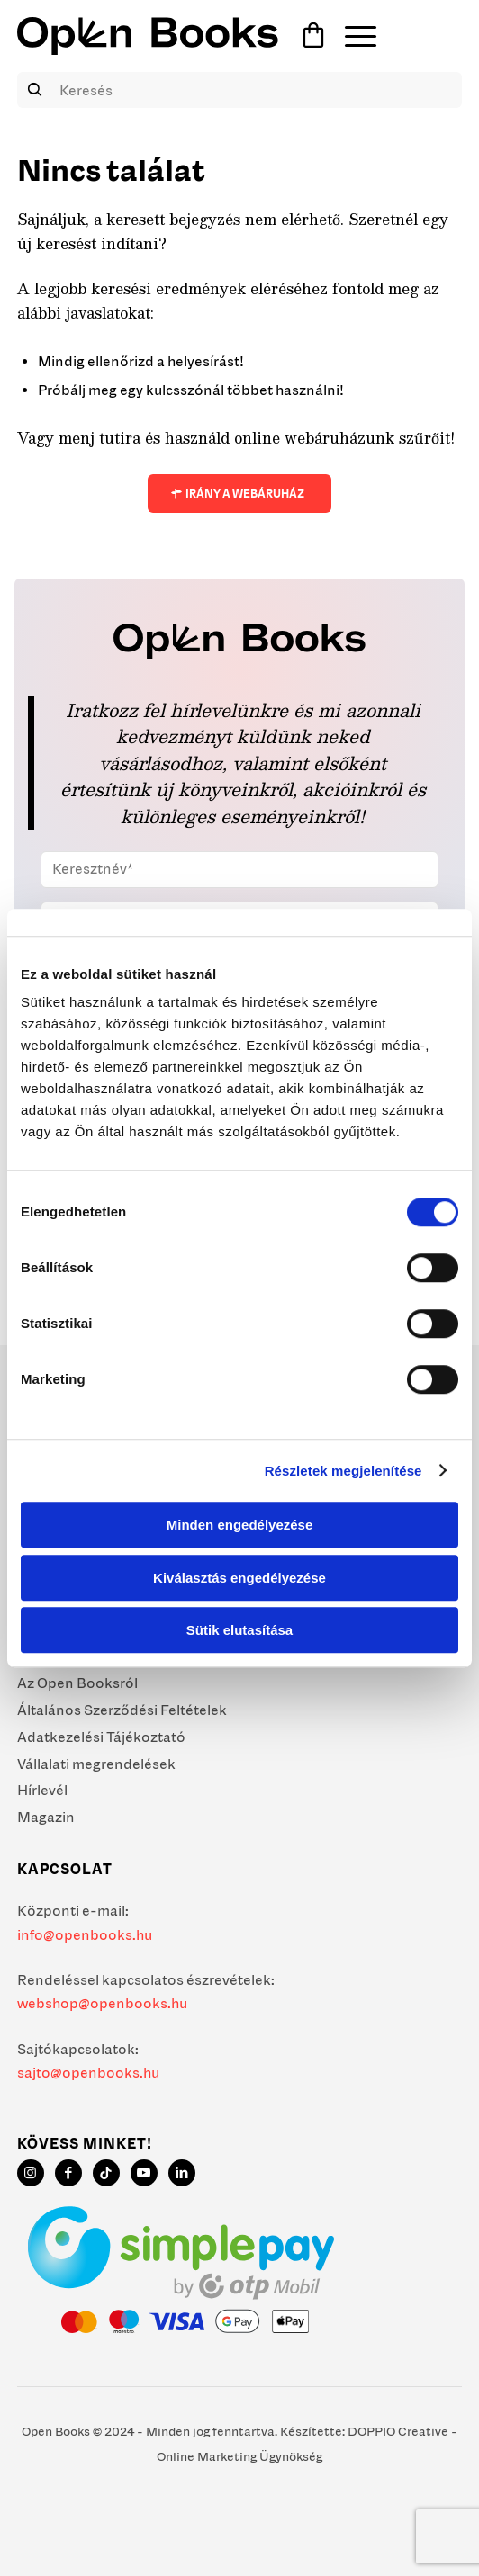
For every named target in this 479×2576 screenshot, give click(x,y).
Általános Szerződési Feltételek (122, 1709)
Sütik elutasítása (239, 1630)
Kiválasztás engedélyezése (239, 1577)
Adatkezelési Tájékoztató (101, 1736)
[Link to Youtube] (144, 2172)
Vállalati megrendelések (96, 1763)
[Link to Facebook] (68, 2172)
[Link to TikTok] (106, 2172)
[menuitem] (351, 36)
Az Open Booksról (77, 1682)
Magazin (46, 1817)
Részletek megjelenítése (343, 1470)
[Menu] (351, 36)
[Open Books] (147, 36)
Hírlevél (42, 1790)
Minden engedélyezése (240, 1524)
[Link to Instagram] (30, 2172)
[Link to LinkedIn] (181, 2172)
